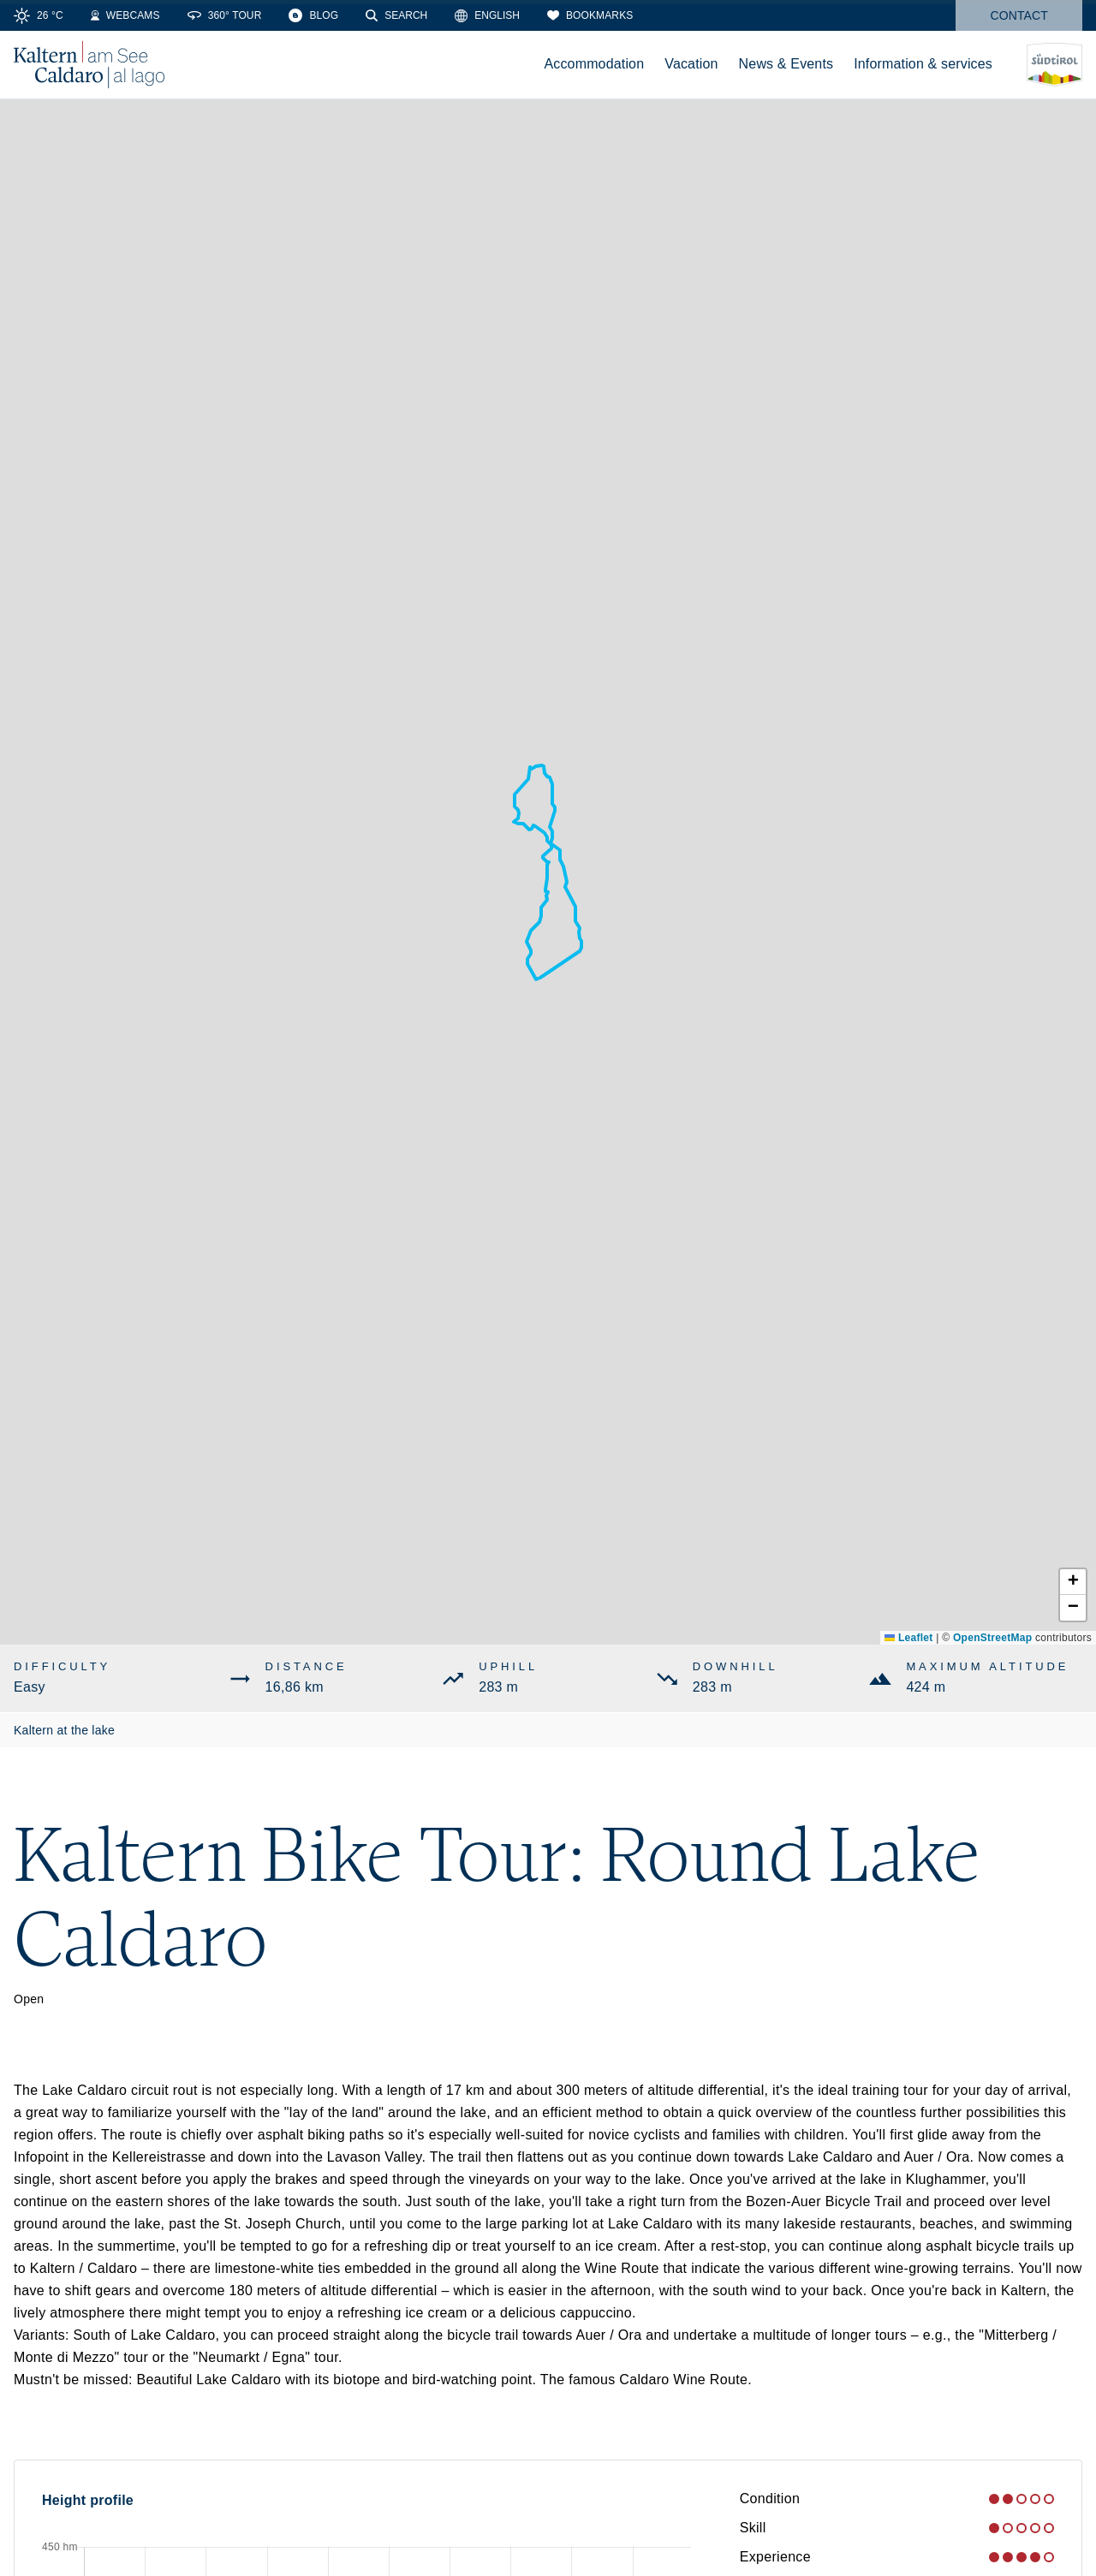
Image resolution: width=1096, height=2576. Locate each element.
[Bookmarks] (590, 15)
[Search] (396, 15)
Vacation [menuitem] (691, 64)
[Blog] (313, 15)
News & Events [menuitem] (786, 64)
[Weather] (38, 15)
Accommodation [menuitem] (594, 64)
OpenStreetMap (992, 1638)
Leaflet (908, 1638)
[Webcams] (125, 15)
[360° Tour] (225, 15)
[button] (1073, 1582)
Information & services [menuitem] (923, 64)
